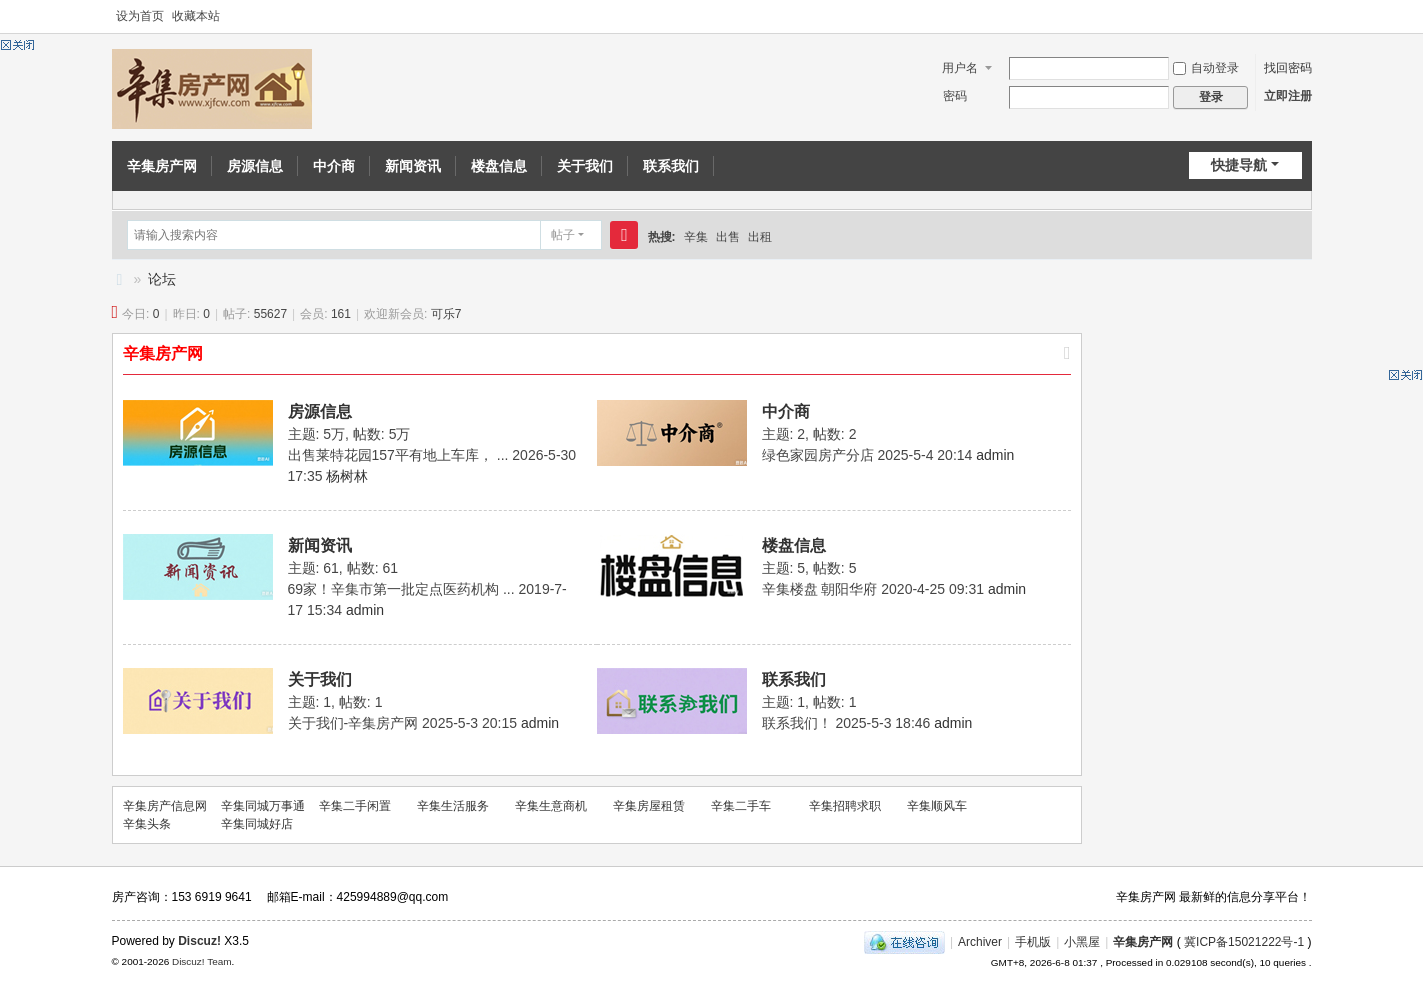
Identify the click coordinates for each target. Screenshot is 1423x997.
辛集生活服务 (453, 806)
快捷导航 (1239, 165)
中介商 (334, 166)
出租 (760, 237)
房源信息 (255, 166)
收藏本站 (196, 16)
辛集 (696, 237)
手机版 (1033, 942)
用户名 (960, 68)
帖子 (563, 235)
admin (995, 455)
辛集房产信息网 (165, 806)
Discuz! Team (202, 961)
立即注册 (1288, 96)
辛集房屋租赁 (649, 806)
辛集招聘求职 (845, 806)
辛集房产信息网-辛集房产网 (120, 279)
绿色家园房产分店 (818, 455)
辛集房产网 (162, 166)
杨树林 (347, 476)
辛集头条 (147, 824)
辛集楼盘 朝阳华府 (820, 589)
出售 (728, 237)
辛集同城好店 (257, 824)
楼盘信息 (499, 166)
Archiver (980, 942)
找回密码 (1288, 68)
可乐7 (446, 314)
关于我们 (585, 166)
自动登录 (1206, 68)
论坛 (162, 279)
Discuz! (199, 941)
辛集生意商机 (551, 806)
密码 (955, 96)
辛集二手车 (741, 806)
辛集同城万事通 (263, 806)
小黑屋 (1082, 942)
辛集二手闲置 (355, 806)
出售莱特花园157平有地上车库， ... (398, 455)
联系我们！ (797, 723)
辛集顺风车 (937, 806)
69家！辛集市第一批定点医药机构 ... (401, 589)
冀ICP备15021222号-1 (1244, 942)
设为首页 (140, 16)
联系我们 (671, 166)
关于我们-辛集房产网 (353, 723)
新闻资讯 (413, 166)
